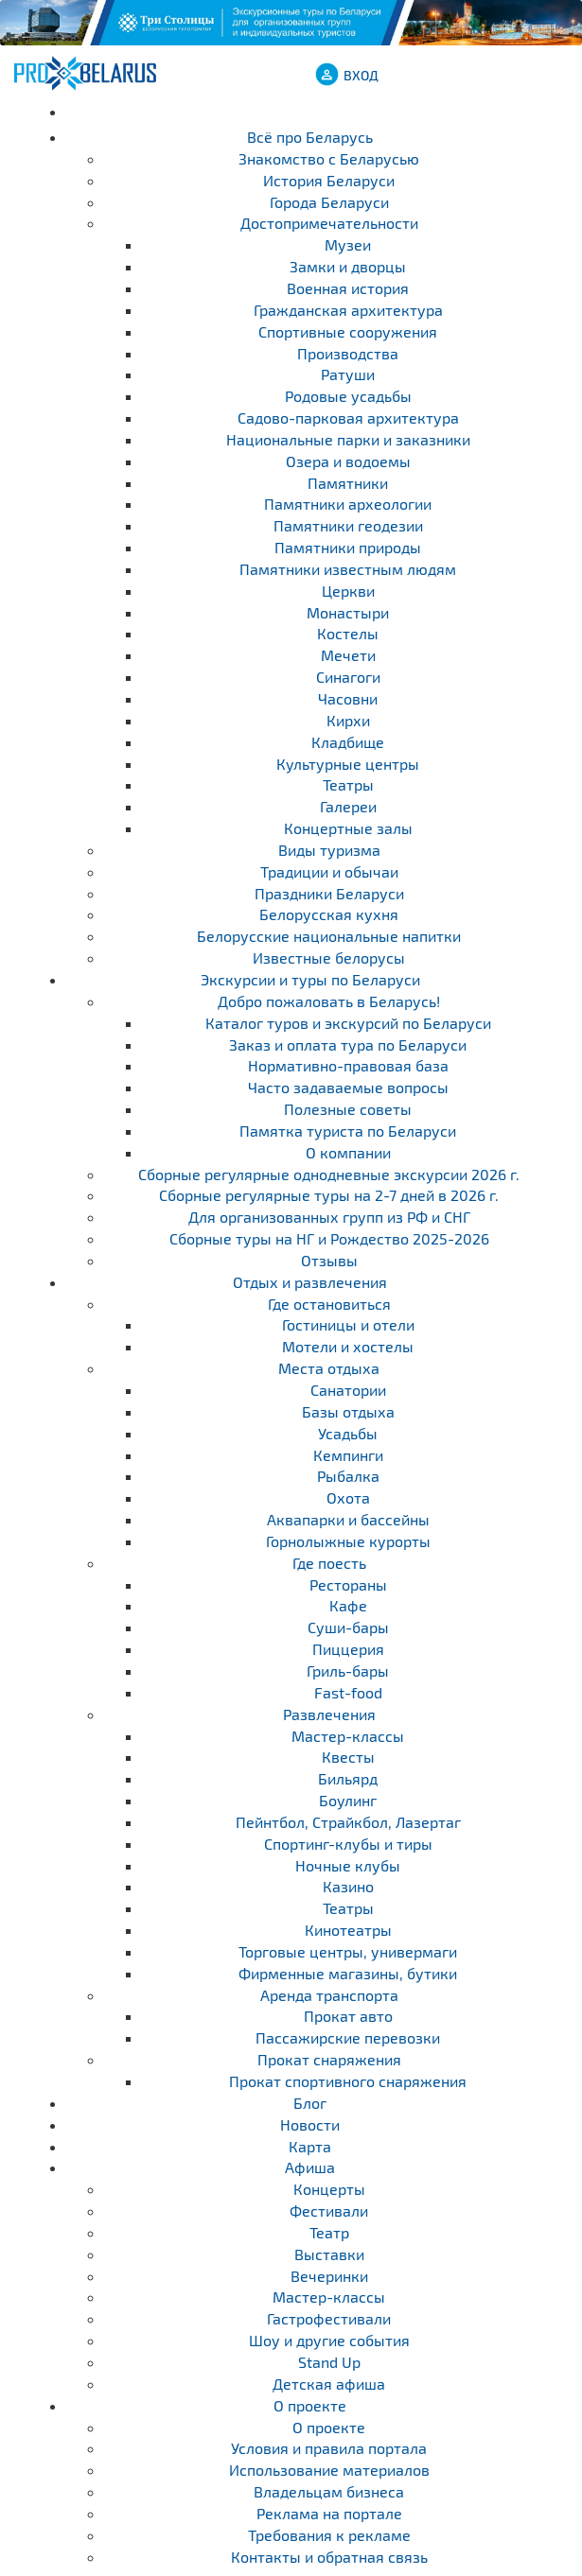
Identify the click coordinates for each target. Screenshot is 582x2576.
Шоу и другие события (329, 2340)
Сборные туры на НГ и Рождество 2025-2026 (329, 1238)
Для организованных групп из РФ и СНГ (329, 1217)
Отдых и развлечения (310, 1282)
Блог (309, 2103)
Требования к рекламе (329, 2535)
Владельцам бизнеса (329, 2491)
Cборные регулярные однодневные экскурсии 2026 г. (329, 1174)
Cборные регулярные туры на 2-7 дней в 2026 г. (329, 1195)
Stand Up (329, 2362)
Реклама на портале (329, 2513)
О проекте (309, 2405)
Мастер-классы (329, 2297)
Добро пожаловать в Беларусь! (329, 1001)
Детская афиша (329, 2384)
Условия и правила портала (329, 2448)
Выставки (329, 2254)
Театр (329, 2232)
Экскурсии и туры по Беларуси (310, 979)
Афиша (310, 2167)
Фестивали (329, 2210)
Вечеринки (329, 2276)
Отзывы (329, 1260)
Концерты (329, 2189)
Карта (310, 2146)
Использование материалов (329, 2470)
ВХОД (361, 75)
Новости (310, 2124)
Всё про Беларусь (310, 137)
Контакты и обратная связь (329, 2557)
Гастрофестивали (329, 2318)
